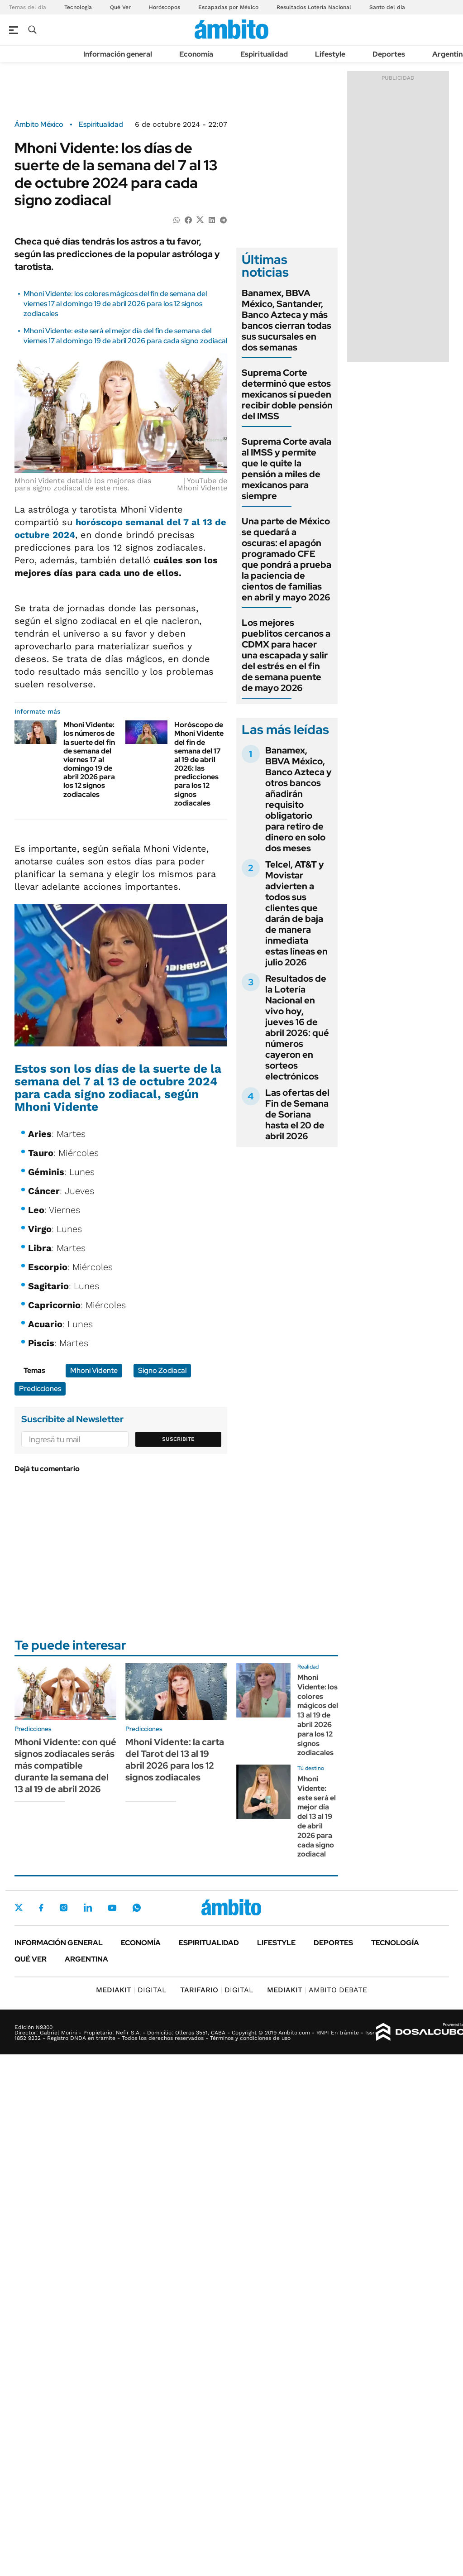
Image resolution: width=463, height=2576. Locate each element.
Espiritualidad (264, 54)
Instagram (63, 1908)
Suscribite (178, 1439)
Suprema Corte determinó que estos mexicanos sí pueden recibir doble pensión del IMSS (287, 394)
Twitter (19, 1907)
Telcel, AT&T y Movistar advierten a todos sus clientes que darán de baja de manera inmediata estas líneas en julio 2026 (296, 913)
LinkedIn (88, 1908)
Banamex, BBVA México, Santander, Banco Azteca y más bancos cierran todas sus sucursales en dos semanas (286, 320)
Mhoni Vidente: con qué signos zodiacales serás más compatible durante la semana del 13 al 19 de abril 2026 (65, 1765)
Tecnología (78, 7)
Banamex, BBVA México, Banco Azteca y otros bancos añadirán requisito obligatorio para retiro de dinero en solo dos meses (298, 799)
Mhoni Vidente (94, 1370)
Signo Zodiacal (162, 1370)
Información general (117, 54)
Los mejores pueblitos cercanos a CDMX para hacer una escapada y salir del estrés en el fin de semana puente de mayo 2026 (286, 655)
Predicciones (40, 1388)
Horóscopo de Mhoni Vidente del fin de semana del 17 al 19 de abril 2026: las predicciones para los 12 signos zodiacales (199, 764)
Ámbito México (38, 124)
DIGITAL (131, 1990)
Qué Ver (120, 7)
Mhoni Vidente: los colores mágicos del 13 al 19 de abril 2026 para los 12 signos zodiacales (317, 1715)
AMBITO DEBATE (317, 1990)
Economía (196, 54)
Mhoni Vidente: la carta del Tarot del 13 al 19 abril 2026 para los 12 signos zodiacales (174, 1759)
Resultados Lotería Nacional (314, 7)
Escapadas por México (228, 7)
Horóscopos (164, 7)
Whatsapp (137, 1908)
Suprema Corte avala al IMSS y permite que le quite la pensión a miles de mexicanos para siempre (286, 469)
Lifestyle (330, 54)
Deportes (388, 54)
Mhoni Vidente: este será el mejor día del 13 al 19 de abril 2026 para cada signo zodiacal (316, 1816)
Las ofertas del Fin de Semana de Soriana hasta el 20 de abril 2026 (297, 1114)
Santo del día (387, 7)
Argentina (86, 1959)
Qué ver (30, 1959)
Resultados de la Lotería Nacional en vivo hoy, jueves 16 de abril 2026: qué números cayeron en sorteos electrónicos (297, 1027)
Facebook (41, 1908)
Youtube (112, 1907)
